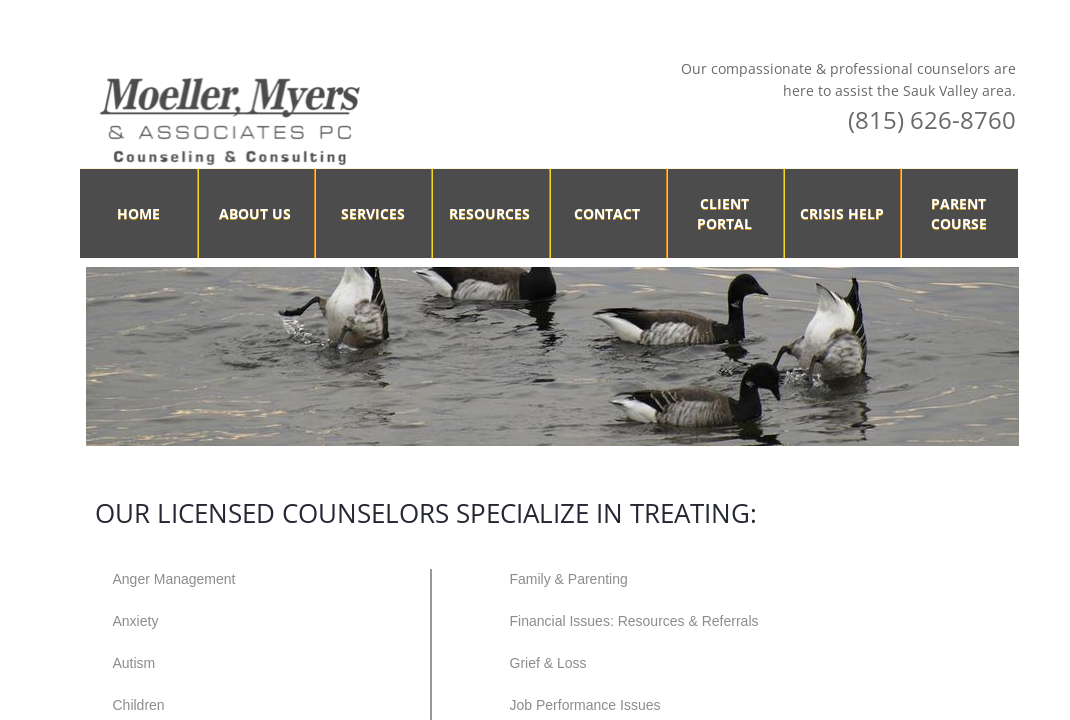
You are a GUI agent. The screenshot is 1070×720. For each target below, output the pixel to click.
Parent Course (959, 213)
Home (138, 213)
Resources (489, 213)
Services (373, 213)
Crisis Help (842, 213)
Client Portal (724, 213)
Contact (607, 213)
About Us (255, 213)
